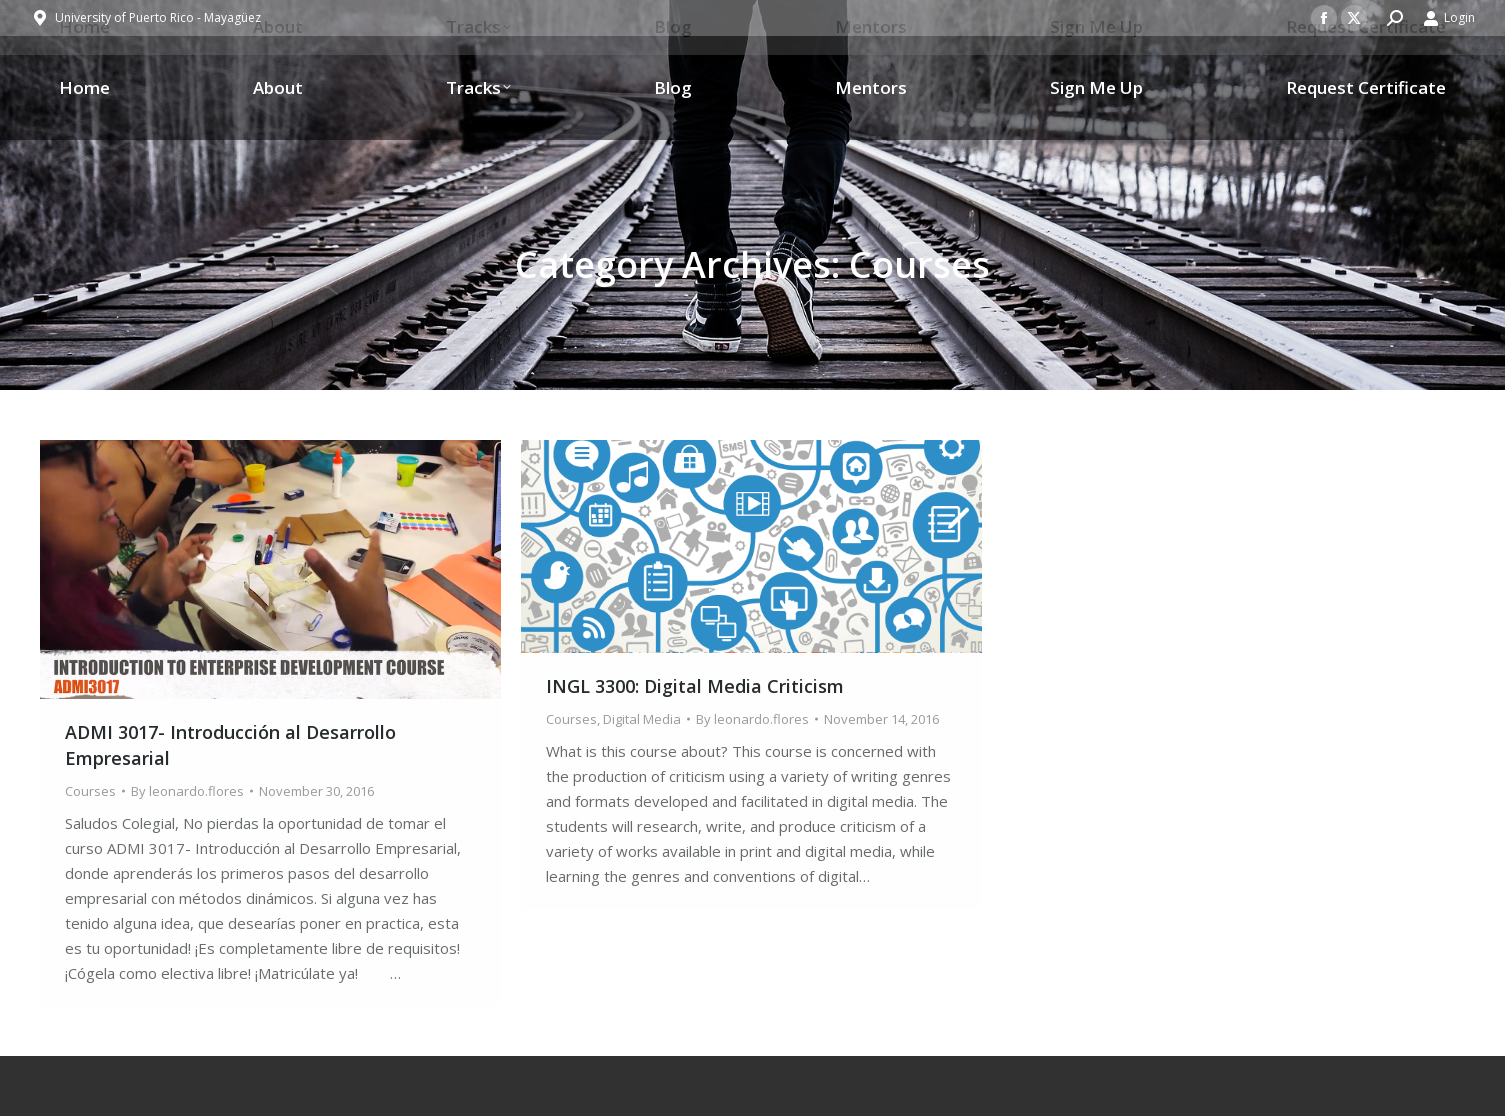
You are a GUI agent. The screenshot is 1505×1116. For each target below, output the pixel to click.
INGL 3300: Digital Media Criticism (695, 686)
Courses (90, 791)
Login (1449, 18)
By (187, 791)
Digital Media (642, 719)
